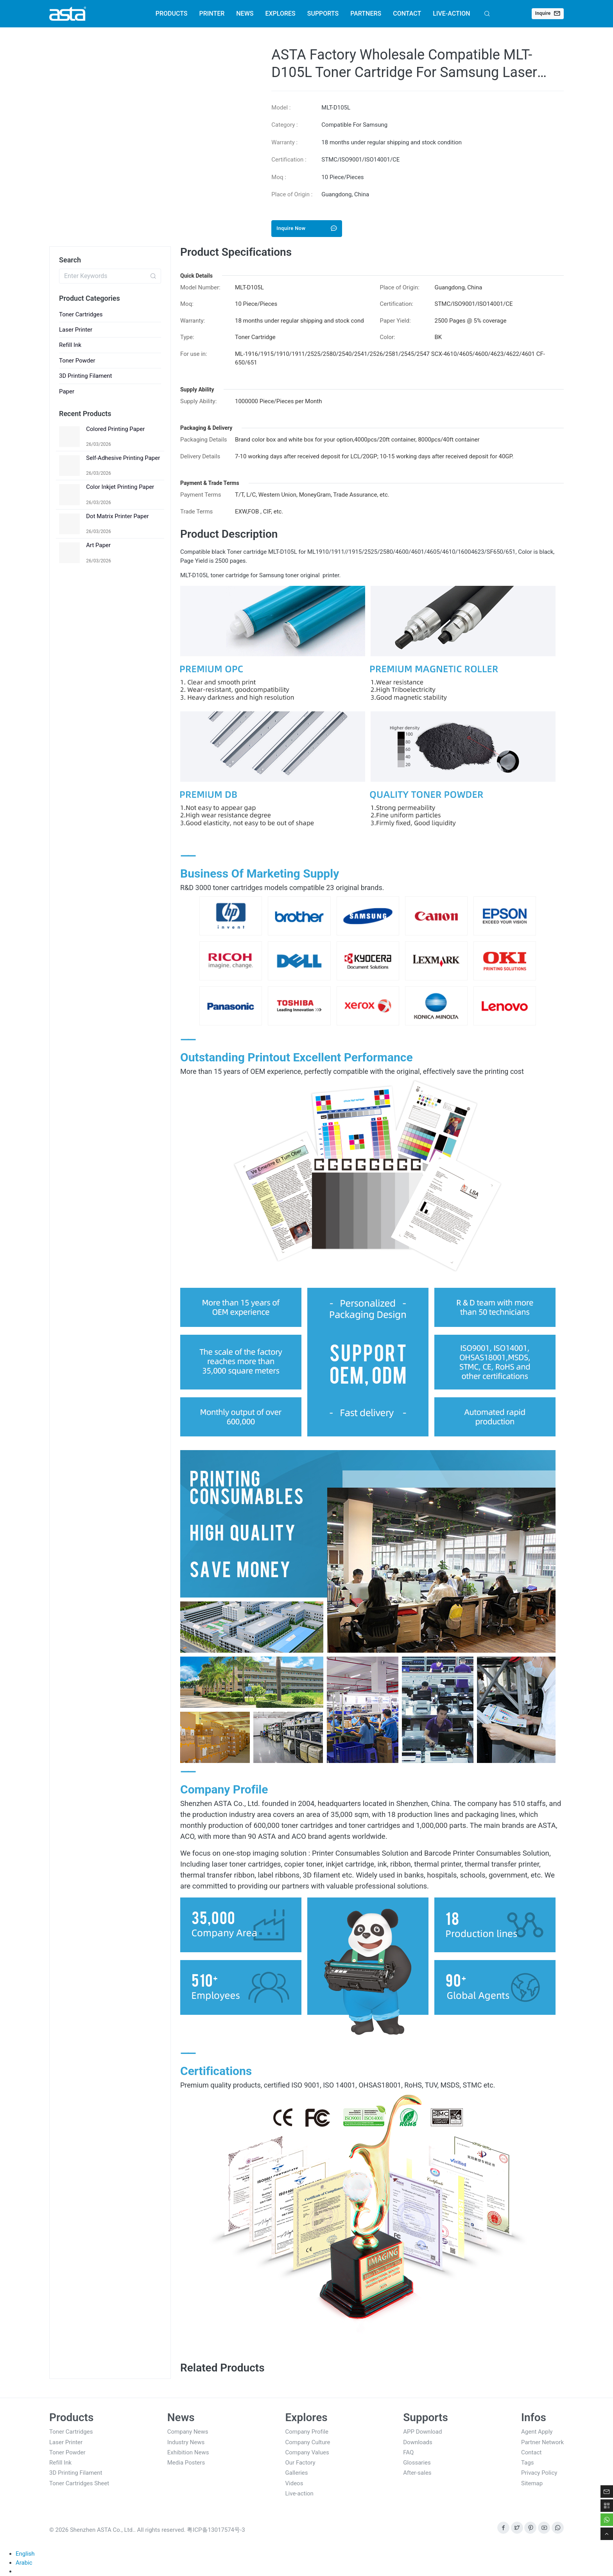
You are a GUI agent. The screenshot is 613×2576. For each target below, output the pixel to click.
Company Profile (307, 2431)
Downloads (417, 2442)
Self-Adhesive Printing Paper (123, 457)
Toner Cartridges (80, 314)
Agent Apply (536, 2431)
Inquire (547, 13)
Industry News (185, 2442)
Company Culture (307, 2442)
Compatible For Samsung (354, 124)
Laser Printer (75, 329)
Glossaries (417, 2462)
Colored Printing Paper (115, 429)
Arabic (24, 2562)
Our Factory (300, 2462)
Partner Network (542, 2442)
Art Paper (98, 545)
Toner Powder (77, 360)
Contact (531, 2452)
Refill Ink (70, 344)
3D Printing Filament (85, 375)
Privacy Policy (539, 2472)
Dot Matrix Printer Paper (117, 516)
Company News (187, 2431)
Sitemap (532, 2483)
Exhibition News (188, 2452)
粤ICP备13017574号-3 (216, 2529)
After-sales (417, 2472)
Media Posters (186, 2462)
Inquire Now (306, 228)
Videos (294, 2483)
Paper (66, 391)
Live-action (299, 2493)
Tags (527, 2462)
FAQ (408, 2452)
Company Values (307, 2452)
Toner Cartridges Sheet (79, 2483)
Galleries (296, 2472)
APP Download (422, 2431)
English (25, 2553)
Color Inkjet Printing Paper (120, 486)
